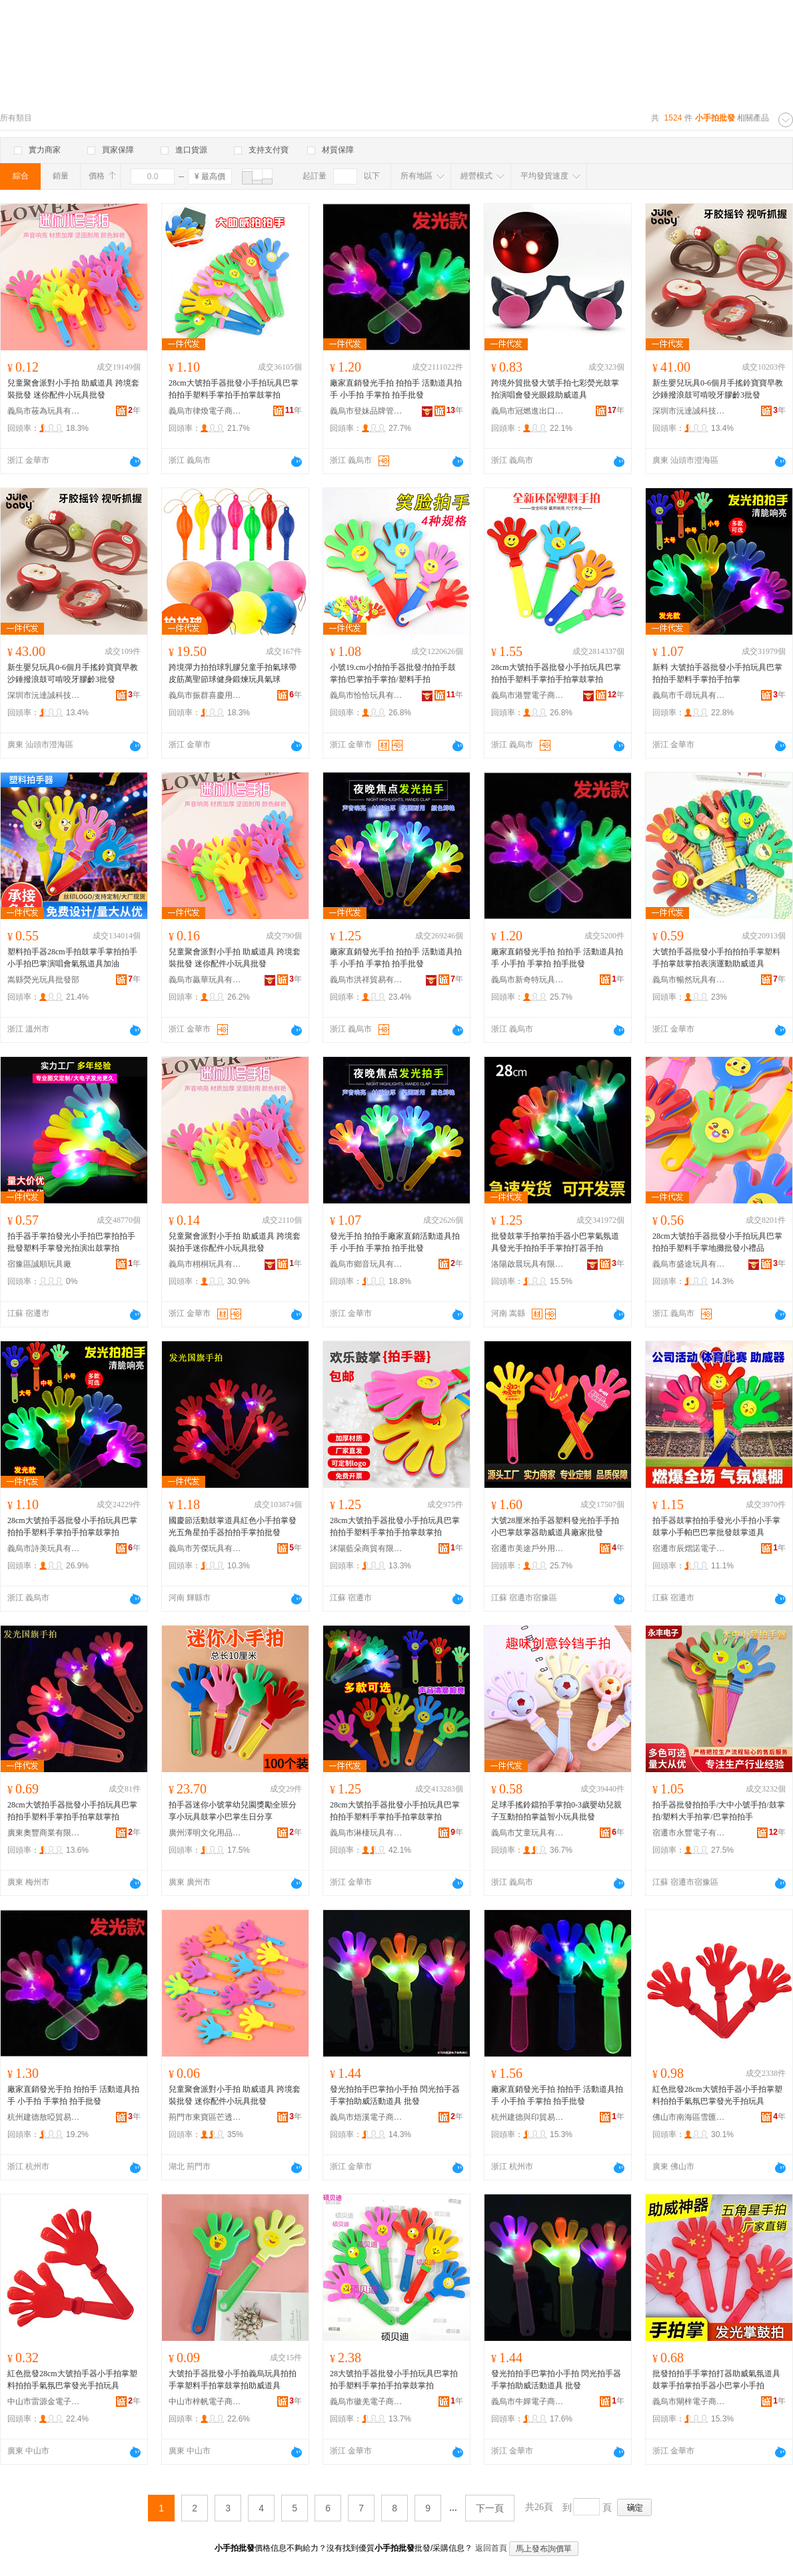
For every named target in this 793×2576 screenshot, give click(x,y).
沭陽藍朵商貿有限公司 (366, 1548)
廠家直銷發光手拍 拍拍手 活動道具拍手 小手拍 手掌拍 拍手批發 (396, 389)
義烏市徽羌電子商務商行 (366, 2401)
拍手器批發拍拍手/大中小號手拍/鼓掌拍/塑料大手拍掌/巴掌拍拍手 (718, 1810)
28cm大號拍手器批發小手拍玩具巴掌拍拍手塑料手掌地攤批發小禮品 (717, 1242)
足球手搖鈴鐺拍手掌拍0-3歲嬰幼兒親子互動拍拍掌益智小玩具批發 (556, 1810)
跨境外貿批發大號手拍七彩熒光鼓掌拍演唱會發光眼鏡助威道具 (555, 389)
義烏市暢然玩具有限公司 (689, 979)
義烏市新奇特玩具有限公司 (527, 979)
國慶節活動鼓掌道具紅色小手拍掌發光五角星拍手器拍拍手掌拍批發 (233, 1526)
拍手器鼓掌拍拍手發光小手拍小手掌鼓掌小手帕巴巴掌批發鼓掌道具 (716, 1526)
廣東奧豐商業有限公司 (44, 1832)
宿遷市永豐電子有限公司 (689, 1832)
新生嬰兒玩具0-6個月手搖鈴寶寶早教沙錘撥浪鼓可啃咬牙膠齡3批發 (717, 389)
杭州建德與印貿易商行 (527, 2117)
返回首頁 (491, 2548)
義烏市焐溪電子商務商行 (366, 2117)
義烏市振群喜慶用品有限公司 (205, 695)
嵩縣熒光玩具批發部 (43, 979)
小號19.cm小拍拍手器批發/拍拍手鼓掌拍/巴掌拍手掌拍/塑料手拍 (393, 673)
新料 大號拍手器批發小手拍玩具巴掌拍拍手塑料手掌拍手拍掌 (717, 673)
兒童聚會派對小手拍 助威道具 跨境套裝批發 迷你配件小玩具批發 (73, 389)
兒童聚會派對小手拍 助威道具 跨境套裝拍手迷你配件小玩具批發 (235, 1242)
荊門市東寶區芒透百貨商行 (205, 2117)
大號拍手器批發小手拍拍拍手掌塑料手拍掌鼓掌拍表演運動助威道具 (716, 957)
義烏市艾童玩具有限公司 (527, 1832)
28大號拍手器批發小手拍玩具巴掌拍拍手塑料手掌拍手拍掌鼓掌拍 (394, 2379)
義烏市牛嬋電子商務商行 (527, 2401)
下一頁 (490, 2508)
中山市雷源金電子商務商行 (44, 2401)
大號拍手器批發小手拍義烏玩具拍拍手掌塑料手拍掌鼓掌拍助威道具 (233, 2379)
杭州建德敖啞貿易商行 (44, 2117)
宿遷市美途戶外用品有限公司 (527, 1548)
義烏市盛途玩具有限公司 (689, 1264)
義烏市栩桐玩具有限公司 (205, 1264)
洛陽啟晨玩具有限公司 (527, 1264)
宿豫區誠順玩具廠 (39, 1264)
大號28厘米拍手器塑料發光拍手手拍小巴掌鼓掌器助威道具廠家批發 (555, 1526)
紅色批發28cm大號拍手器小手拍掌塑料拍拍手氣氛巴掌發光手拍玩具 (717, 2095)
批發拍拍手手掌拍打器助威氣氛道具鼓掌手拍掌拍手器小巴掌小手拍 (716, 2379)
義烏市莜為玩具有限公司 (44, 411)
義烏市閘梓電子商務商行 (689, 2401)
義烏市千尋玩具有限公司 (689, 695)
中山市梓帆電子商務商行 (205, 2401)
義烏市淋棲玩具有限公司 (366, 1832)
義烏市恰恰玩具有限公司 (366, 695)
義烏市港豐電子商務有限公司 (527, 695)
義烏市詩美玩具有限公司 (44, 1548)
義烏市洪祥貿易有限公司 (366, 979)
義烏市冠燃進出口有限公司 (527, 411)
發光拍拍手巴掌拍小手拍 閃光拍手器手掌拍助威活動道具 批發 (395, 2095)
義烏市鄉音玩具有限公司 (366, 1264)
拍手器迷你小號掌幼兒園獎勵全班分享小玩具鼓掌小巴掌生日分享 (233, 1810)
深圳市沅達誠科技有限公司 (689, 411)
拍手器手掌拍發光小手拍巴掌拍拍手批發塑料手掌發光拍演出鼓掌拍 (71, 1242)
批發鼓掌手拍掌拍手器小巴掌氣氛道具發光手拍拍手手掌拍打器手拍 (555, 1242)
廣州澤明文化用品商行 (205, 1832)
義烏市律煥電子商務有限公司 (205, 411)
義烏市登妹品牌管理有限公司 (366, 411)
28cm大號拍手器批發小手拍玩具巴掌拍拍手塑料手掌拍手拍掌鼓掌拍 (234, 389)
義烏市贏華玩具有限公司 (205, 979)
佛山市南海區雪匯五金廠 (689, 2117)
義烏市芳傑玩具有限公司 (205, 1548)
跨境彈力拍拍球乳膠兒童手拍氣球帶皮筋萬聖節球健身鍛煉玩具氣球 (233, 673)
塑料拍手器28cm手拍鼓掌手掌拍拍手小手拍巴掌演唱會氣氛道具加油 (72, 957)
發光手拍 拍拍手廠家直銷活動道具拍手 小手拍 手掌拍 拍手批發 (395, 1242)
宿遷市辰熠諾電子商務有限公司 (689, 1548)
